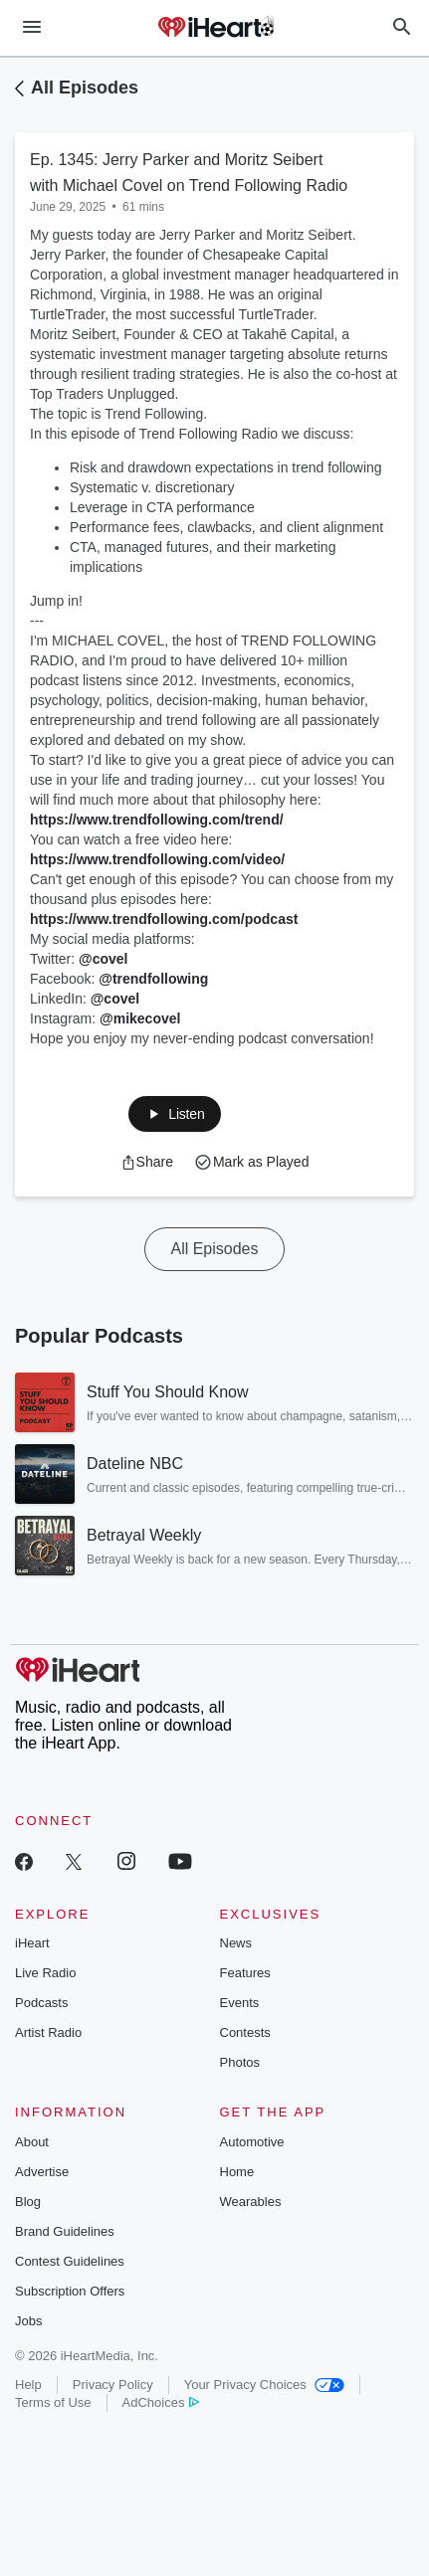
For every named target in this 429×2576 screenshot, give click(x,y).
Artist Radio (48, 2032)
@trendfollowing (153, 979)
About (32, 2141)
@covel (103, 959)
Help (28, 2384)
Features (245, 1972)
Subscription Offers (69, 2291)
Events (240, 2002)
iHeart (32, 1942)
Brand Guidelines (64, 2231)
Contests (245, 2032)
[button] (174, 1114)
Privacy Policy (113, 2384)
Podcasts (41, 2002)
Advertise (42, 2171)
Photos (240, 2062)
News (236, 1942)
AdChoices (160, 2402)
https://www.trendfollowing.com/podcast (164, 919)
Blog (28, 2201)
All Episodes (84, 87)
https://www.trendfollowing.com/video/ (157, 859)
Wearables (251, 2201)
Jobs (28, 2320)
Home (237, 2171)
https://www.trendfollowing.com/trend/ (157, 820)
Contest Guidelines (69, 2261)
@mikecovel (140, 1018)
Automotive (252, 2141)
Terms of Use (53, 2402)
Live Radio (45, 1972)
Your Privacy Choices (264, 2384)
